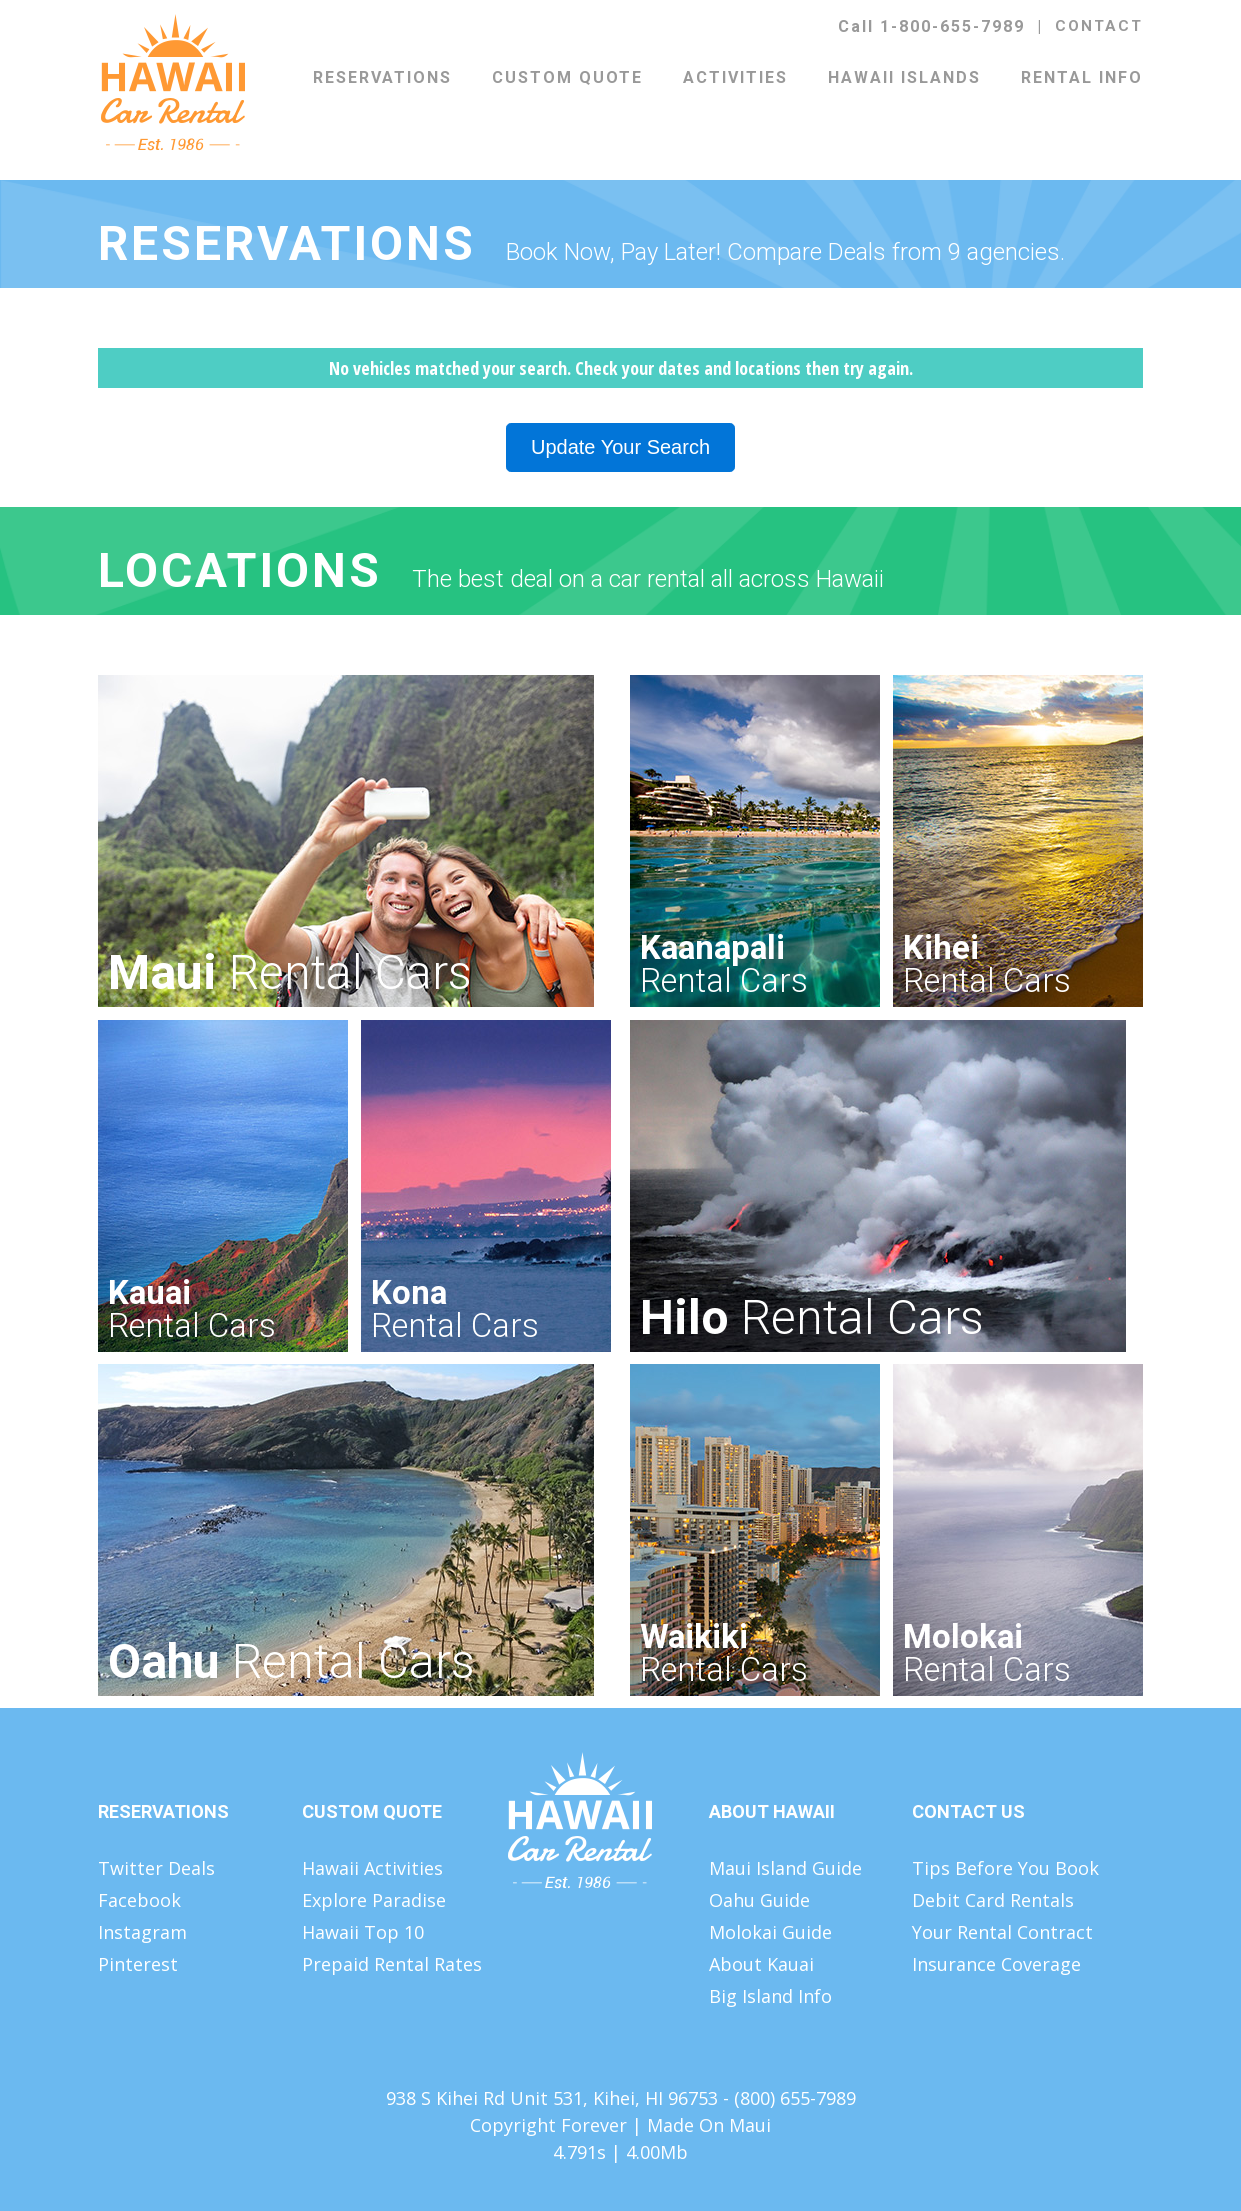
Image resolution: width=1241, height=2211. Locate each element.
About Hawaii (772, 1811)
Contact (1099, 26)
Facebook (139, 1900)
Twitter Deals (156, 1868)
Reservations (382, 77)
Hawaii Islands (904, 77)
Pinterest (138, 1964)
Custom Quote (567, 77)
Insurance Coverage (996, 1964)
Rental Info (1082, 77)
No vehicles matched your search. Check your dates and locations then (621, 368)
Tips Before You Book (1005, 1868)
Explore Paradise (374, 1900)
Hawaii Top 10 (363, 1932)
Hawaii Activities (372, 1868)
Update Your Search (620, 447)
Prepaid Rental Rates (392, 1964)
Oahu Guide (759, 1900)
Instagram (142, 1932)
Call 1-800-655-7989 (931, 26)
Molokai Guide (770, 1932)
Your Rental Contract (1002, 1932)
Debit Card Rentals (993, 1900)
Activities (735, 77)
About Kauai (761, 1964)
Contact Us (968, 1811)
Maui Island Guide (785, 1868)
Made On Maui (709, 2125)
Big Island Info (770, 1996)
